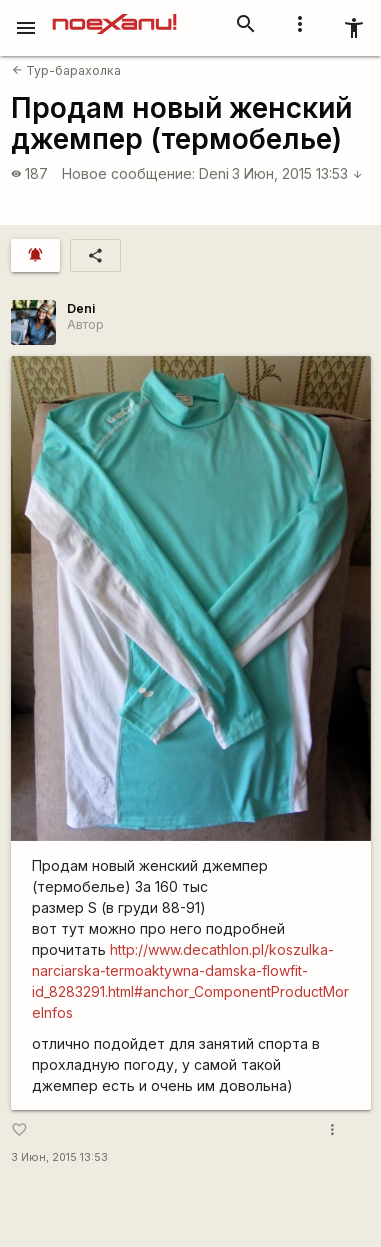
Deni (214, 173)
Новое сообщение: (128, 173)
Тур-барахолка (66, 70)
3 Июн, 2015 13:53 (297, 173)
